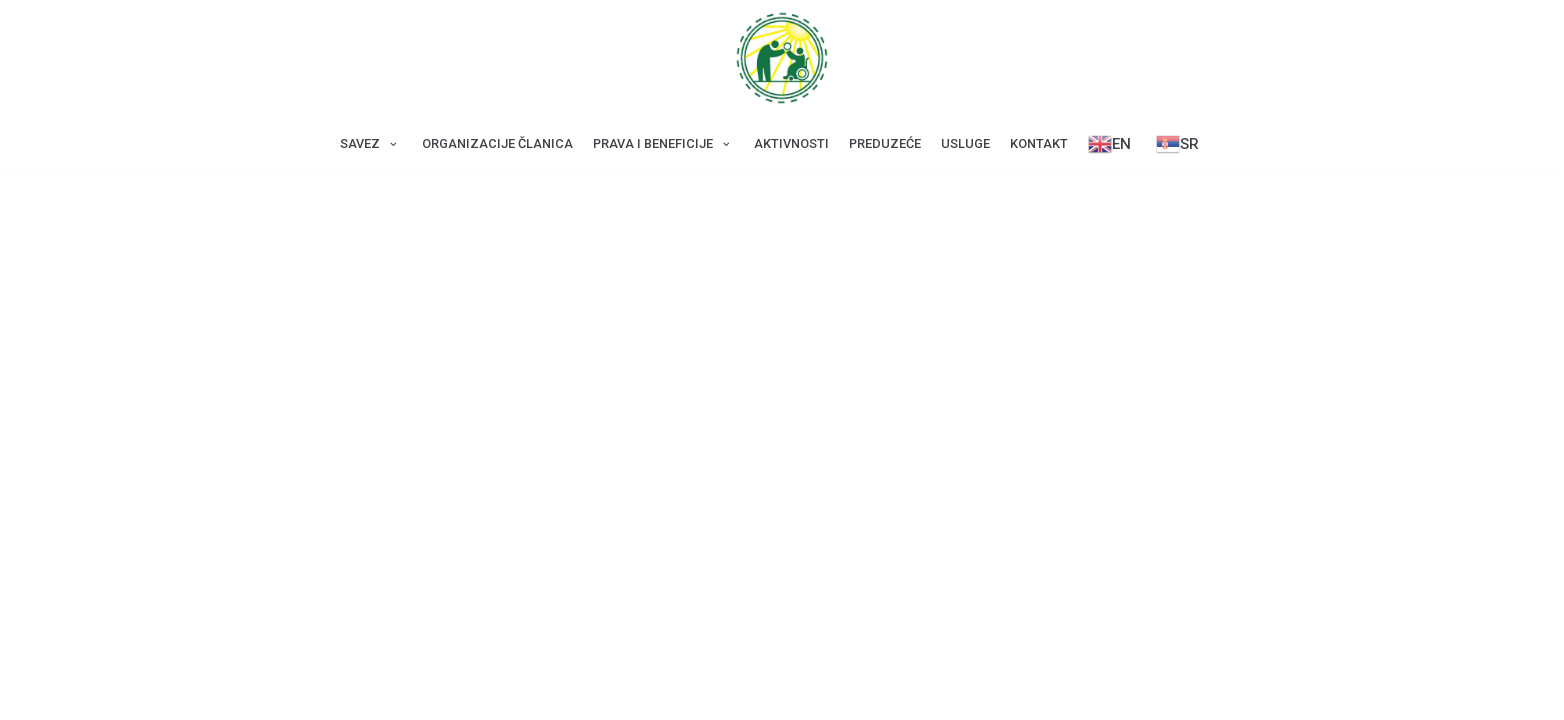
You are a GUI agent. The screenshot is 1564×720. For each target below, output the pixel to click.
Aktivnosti (791, 143)
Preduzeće (885, 143)
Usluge (965, 143)
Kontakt (1039, 143)
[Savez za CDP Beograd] (782, 58)
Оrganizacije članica (497, 143)
